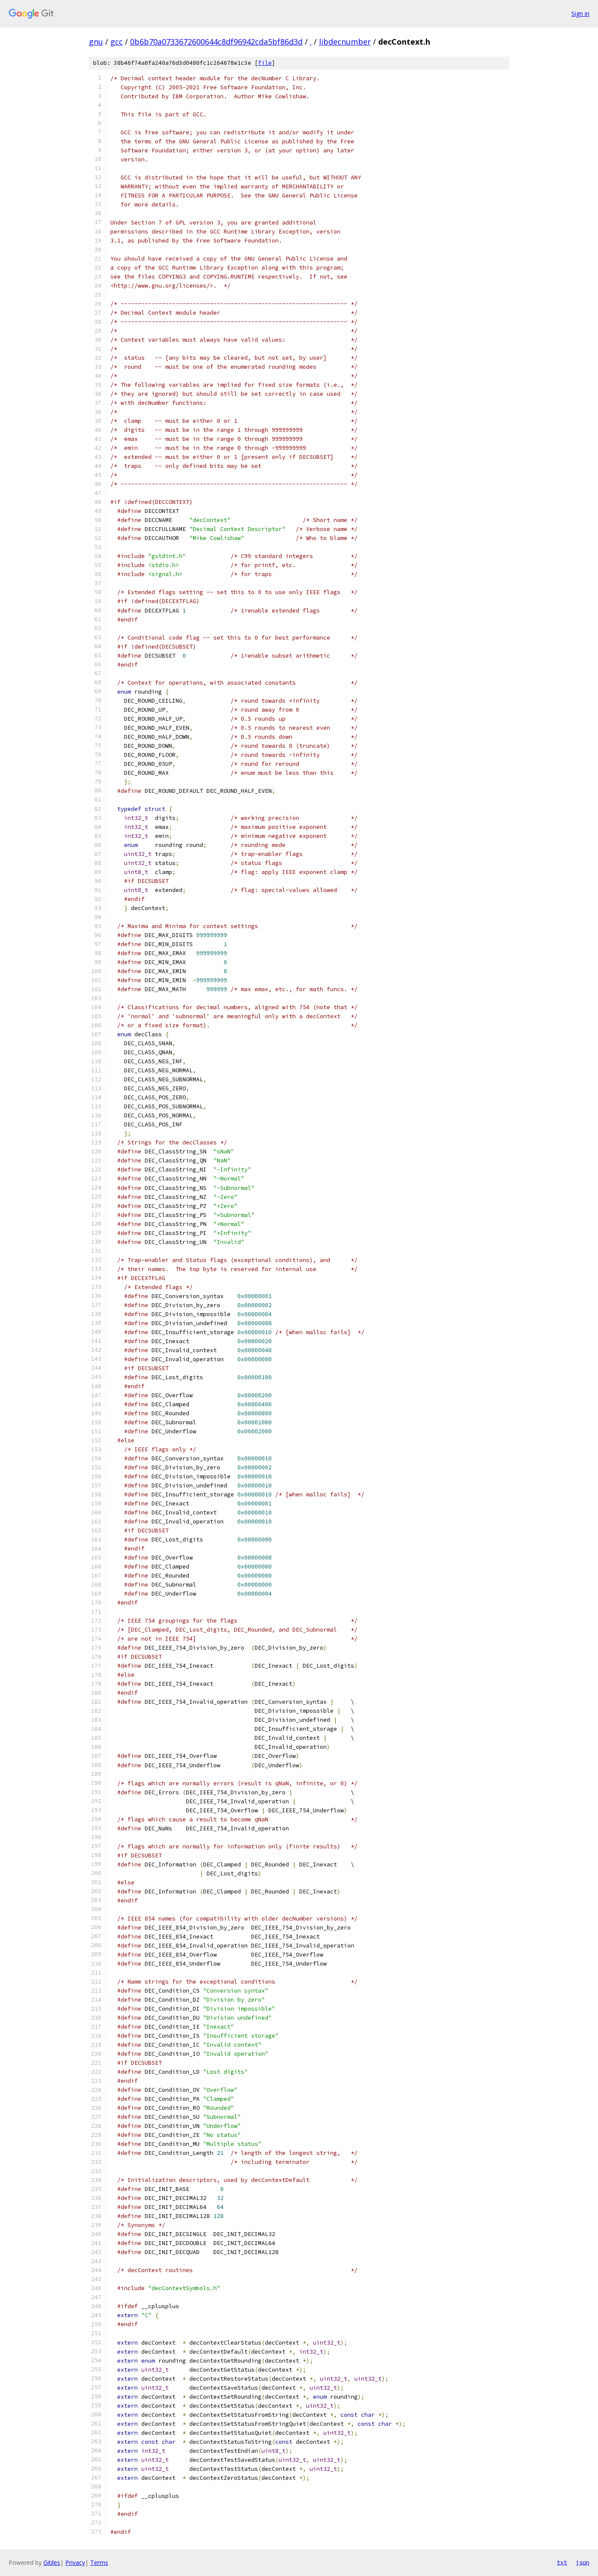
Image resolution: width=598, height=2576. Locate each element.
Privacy (75, 2562)
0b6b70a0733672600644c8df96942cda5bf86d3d (216, 41)
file (265, 63)
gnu (96, 41)
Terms (99, 2562)
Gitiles (51, 2562)
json (582, 2562)
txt (562, 2562)
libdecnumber (345, 41)
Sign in (580, 13)
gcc (116, 41)
